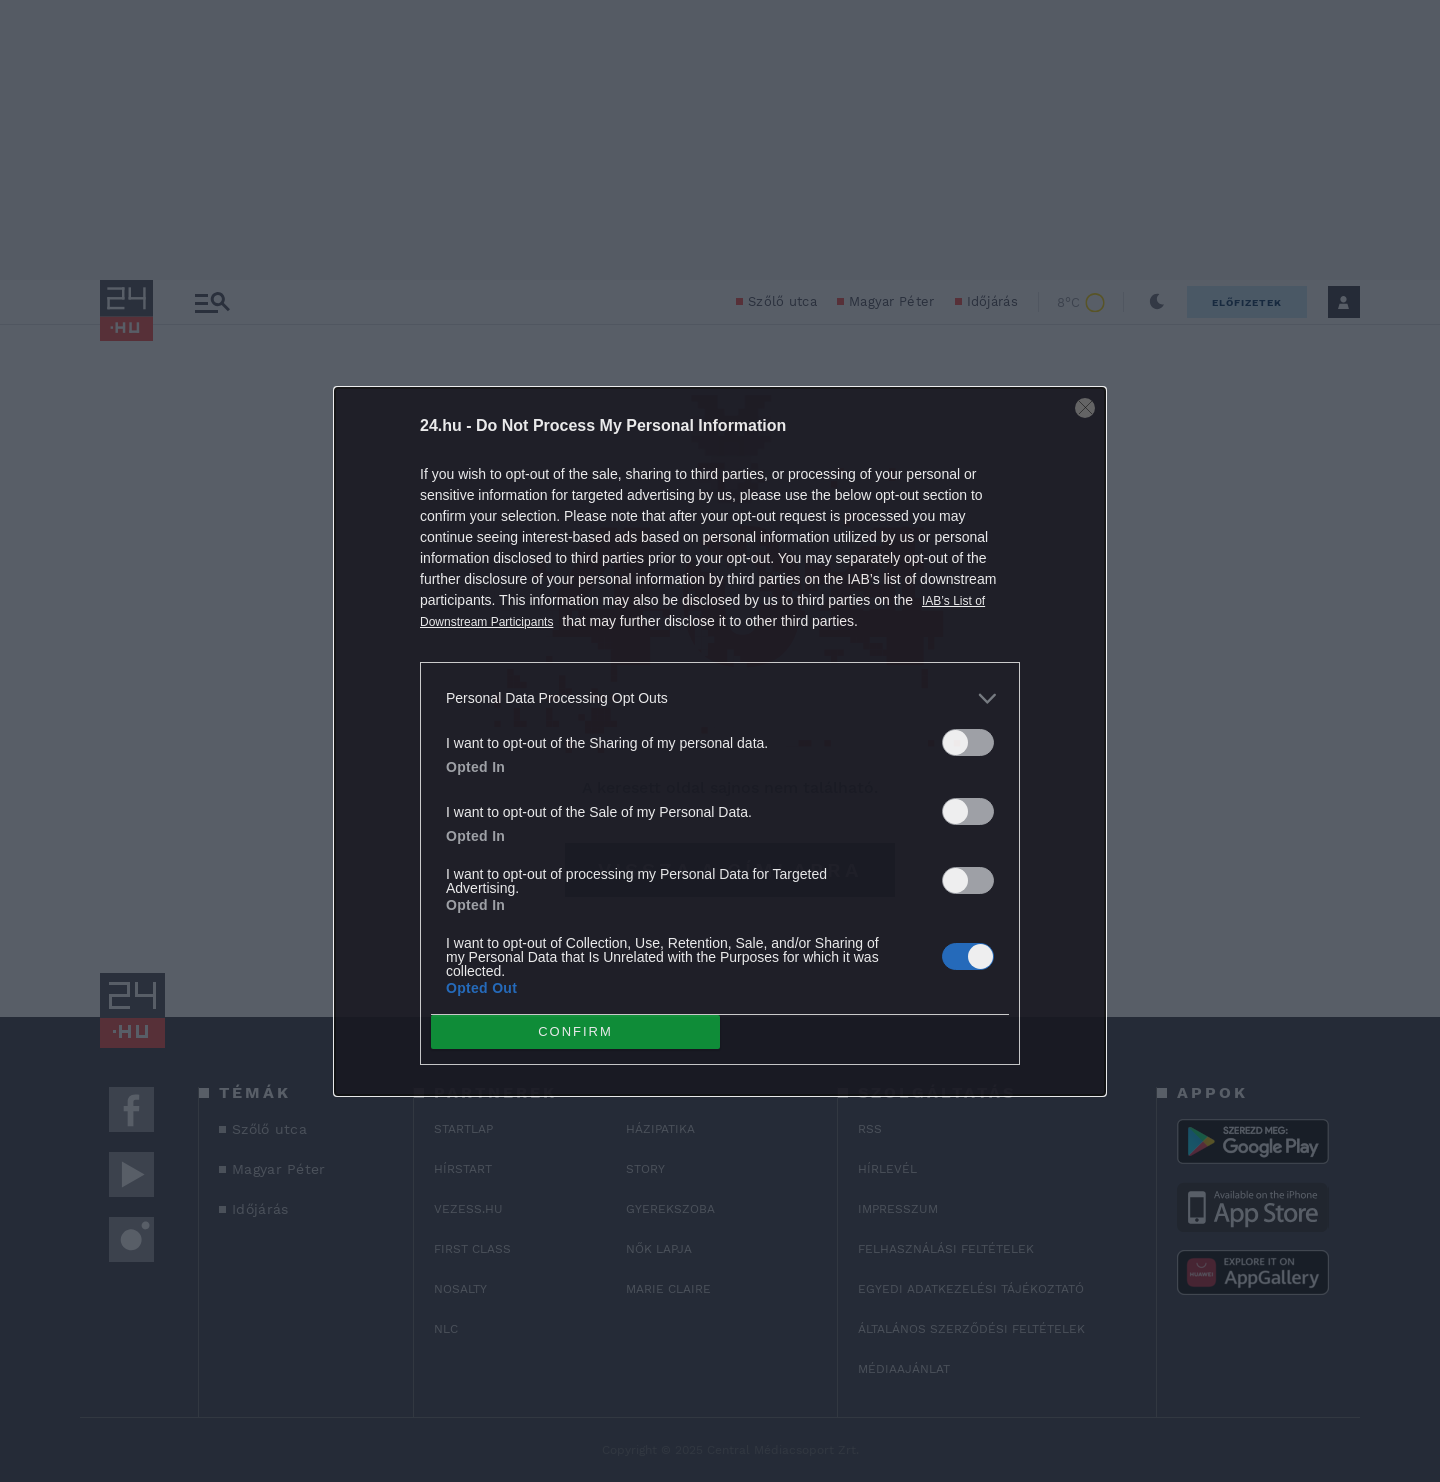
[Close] (1085, 408)
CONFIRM (575, 1031)
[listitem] (720, 698)
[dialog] (720, 741)
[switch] (968, 742)
